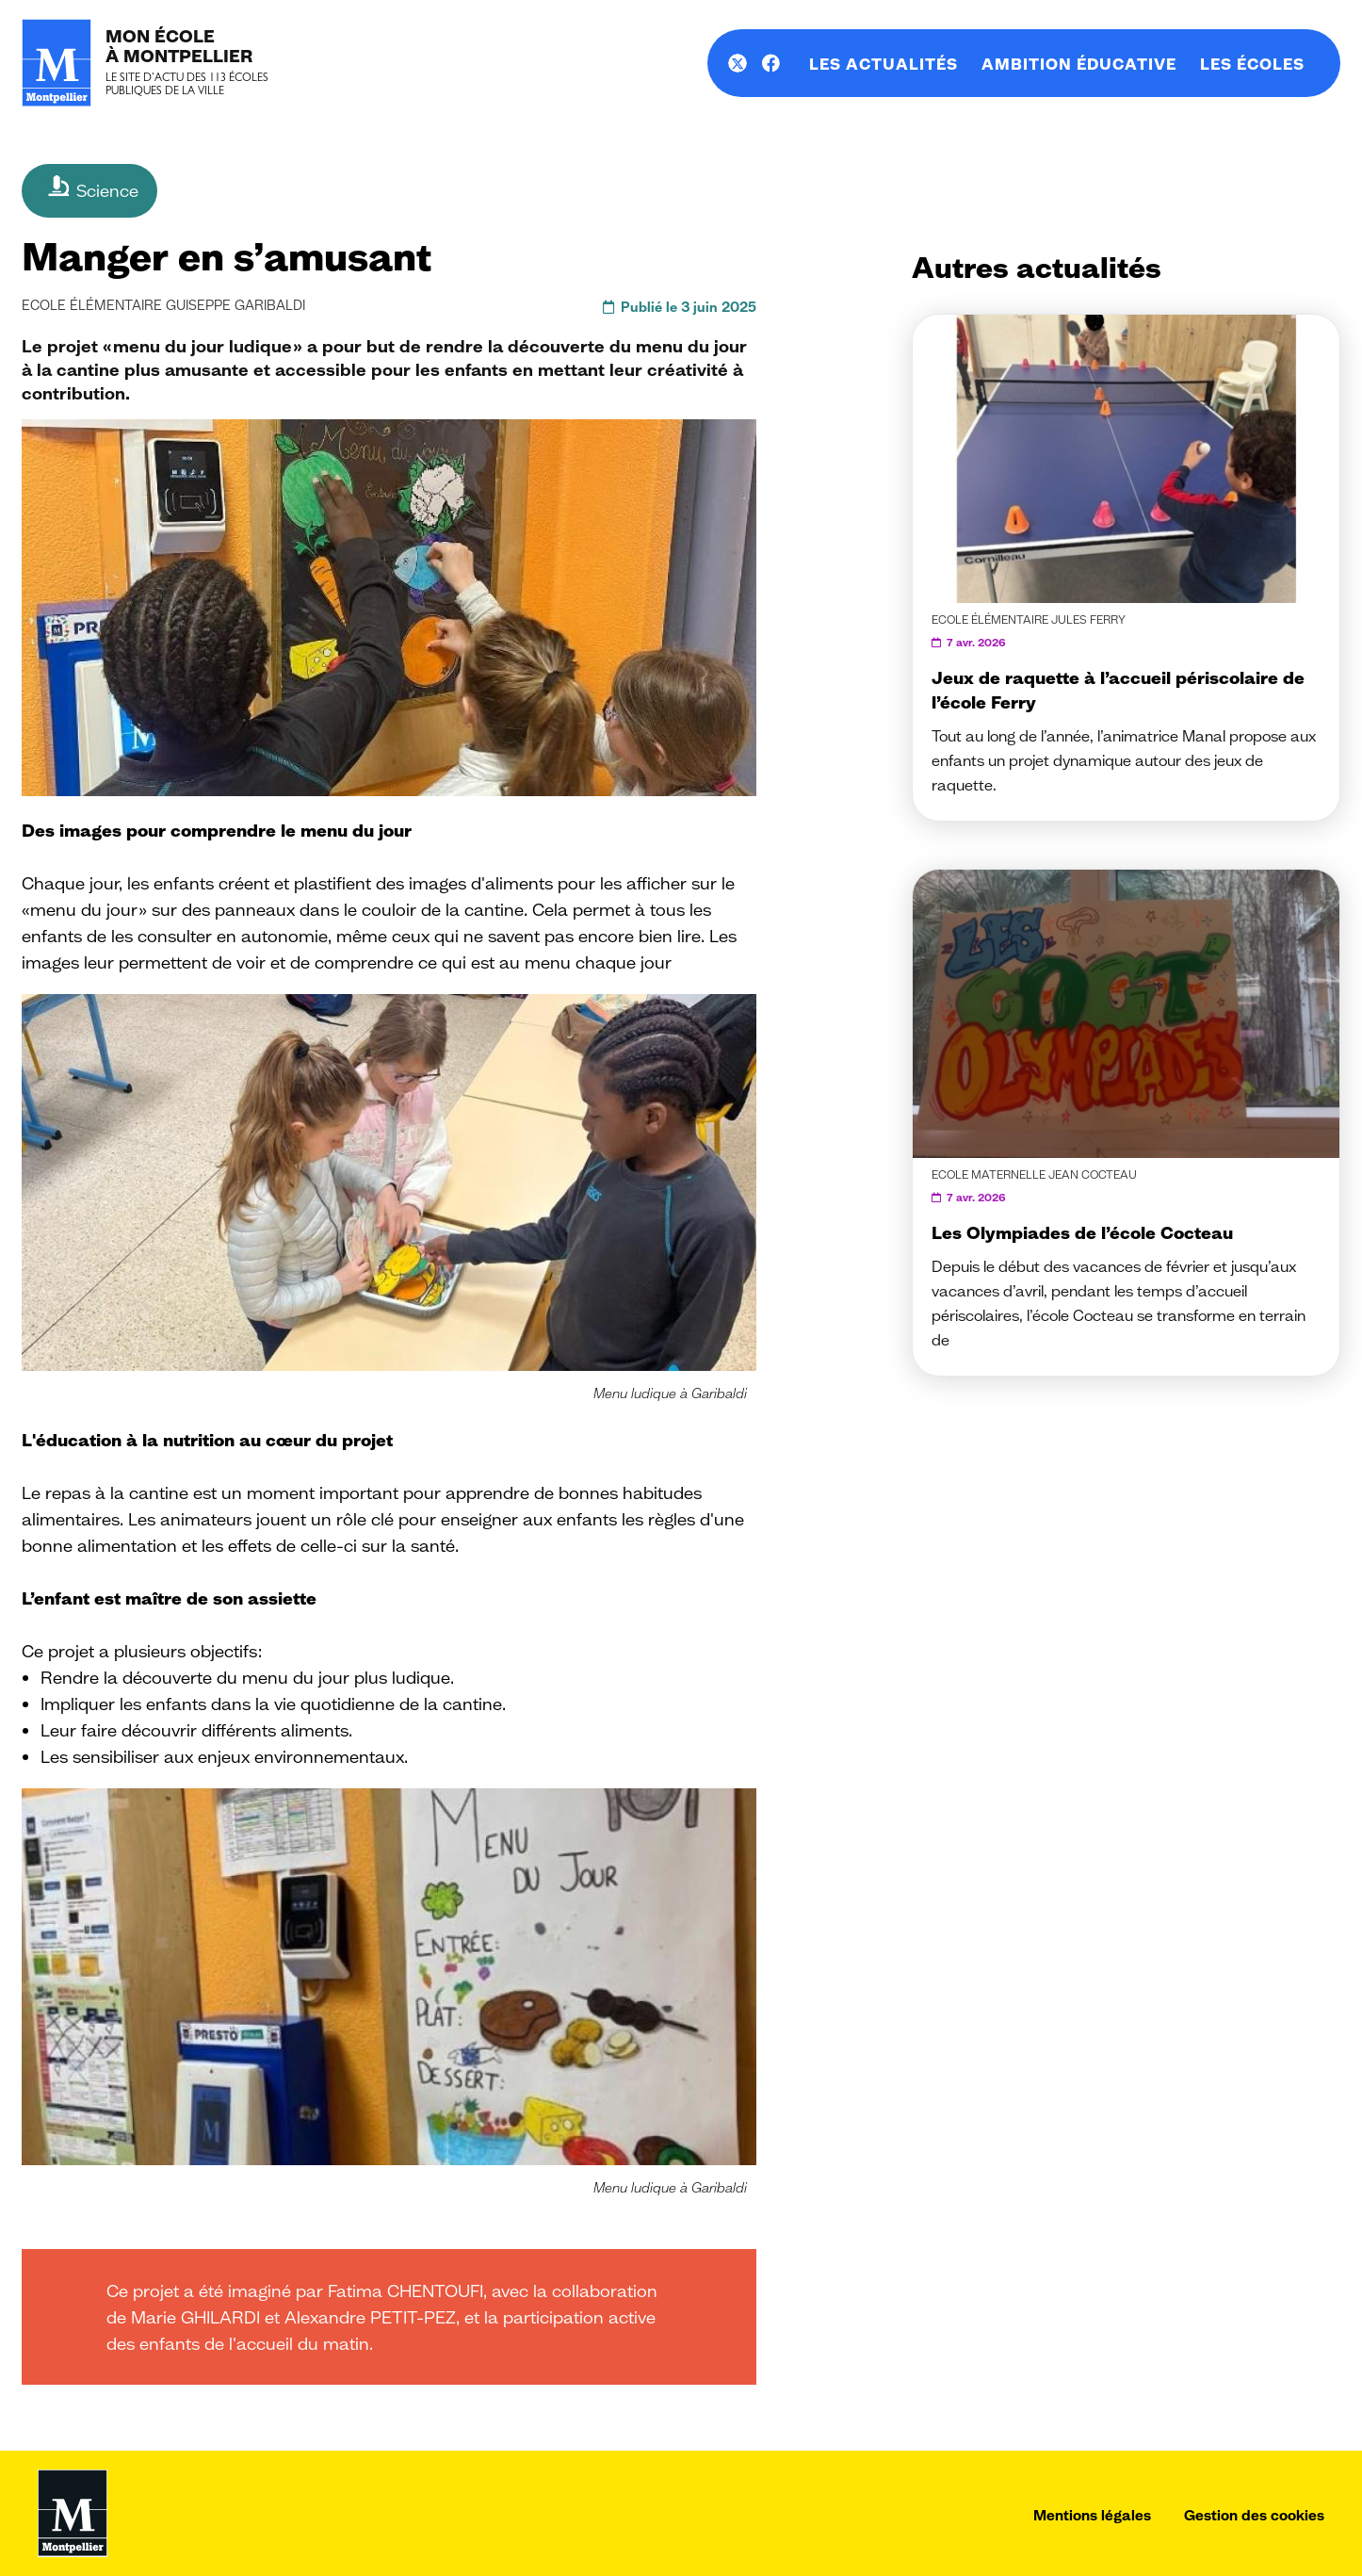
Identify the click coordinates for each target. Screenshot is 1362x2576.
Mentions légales (1092, 2515)
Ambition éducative (1078, 64)
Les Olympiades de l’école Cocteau (1082, 1232)
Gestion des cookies (1254, 2515)
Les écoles (1252, 64)
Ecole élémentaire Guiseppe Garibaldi (163, 305)
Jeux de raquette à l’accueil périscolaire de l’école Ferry (1118, 689)
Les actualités (883, 64)
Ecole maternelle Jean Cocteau (1034, 1174)
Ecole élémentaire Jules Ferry (1029, 619)
